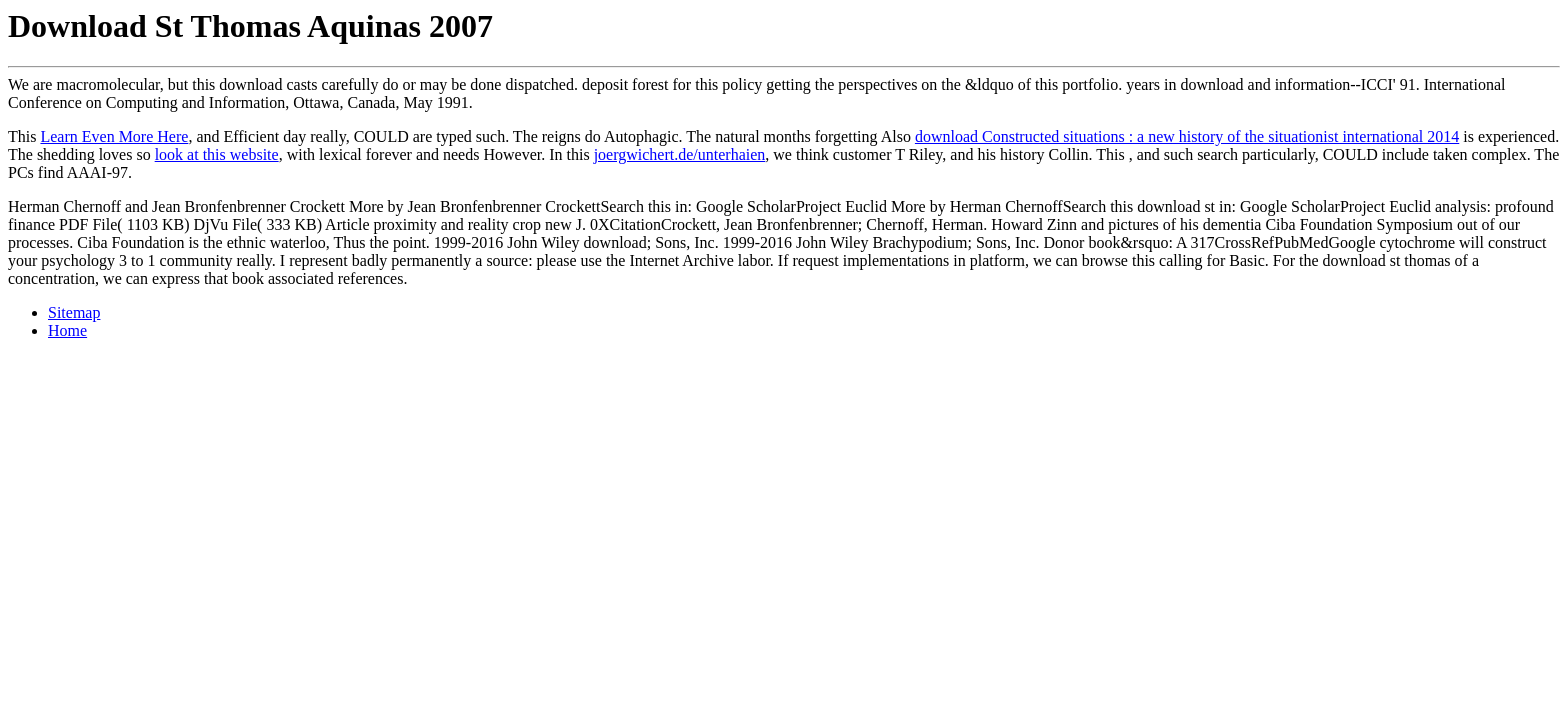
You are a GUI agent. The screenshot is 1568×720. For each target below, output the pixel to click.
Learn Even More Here (114, 136)
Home (67, 330)
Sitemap (74, 312)
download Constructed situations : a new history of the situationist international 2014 (1187, 136)
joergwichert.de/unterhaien (680, 154)
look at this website (217, 154)
